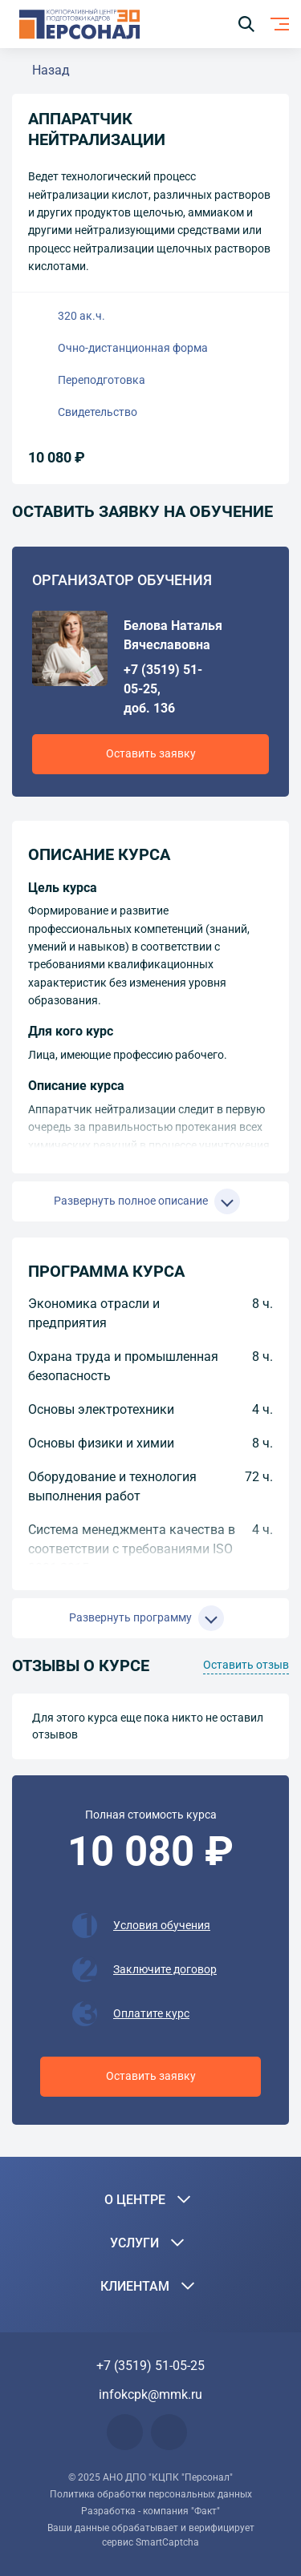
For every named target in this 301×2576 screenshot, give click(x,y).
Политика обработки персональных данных (151, 2494)
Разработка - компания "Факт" (150, 2511)
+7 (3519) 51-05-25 (150, 2365)
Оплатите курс (151, 2013)
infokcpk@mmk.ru (150, 2394)
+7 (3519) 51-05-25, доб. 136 (163, 689)
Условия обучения (161, 1925)
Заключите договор (165, 1969)
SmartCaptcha (167, 2542)
